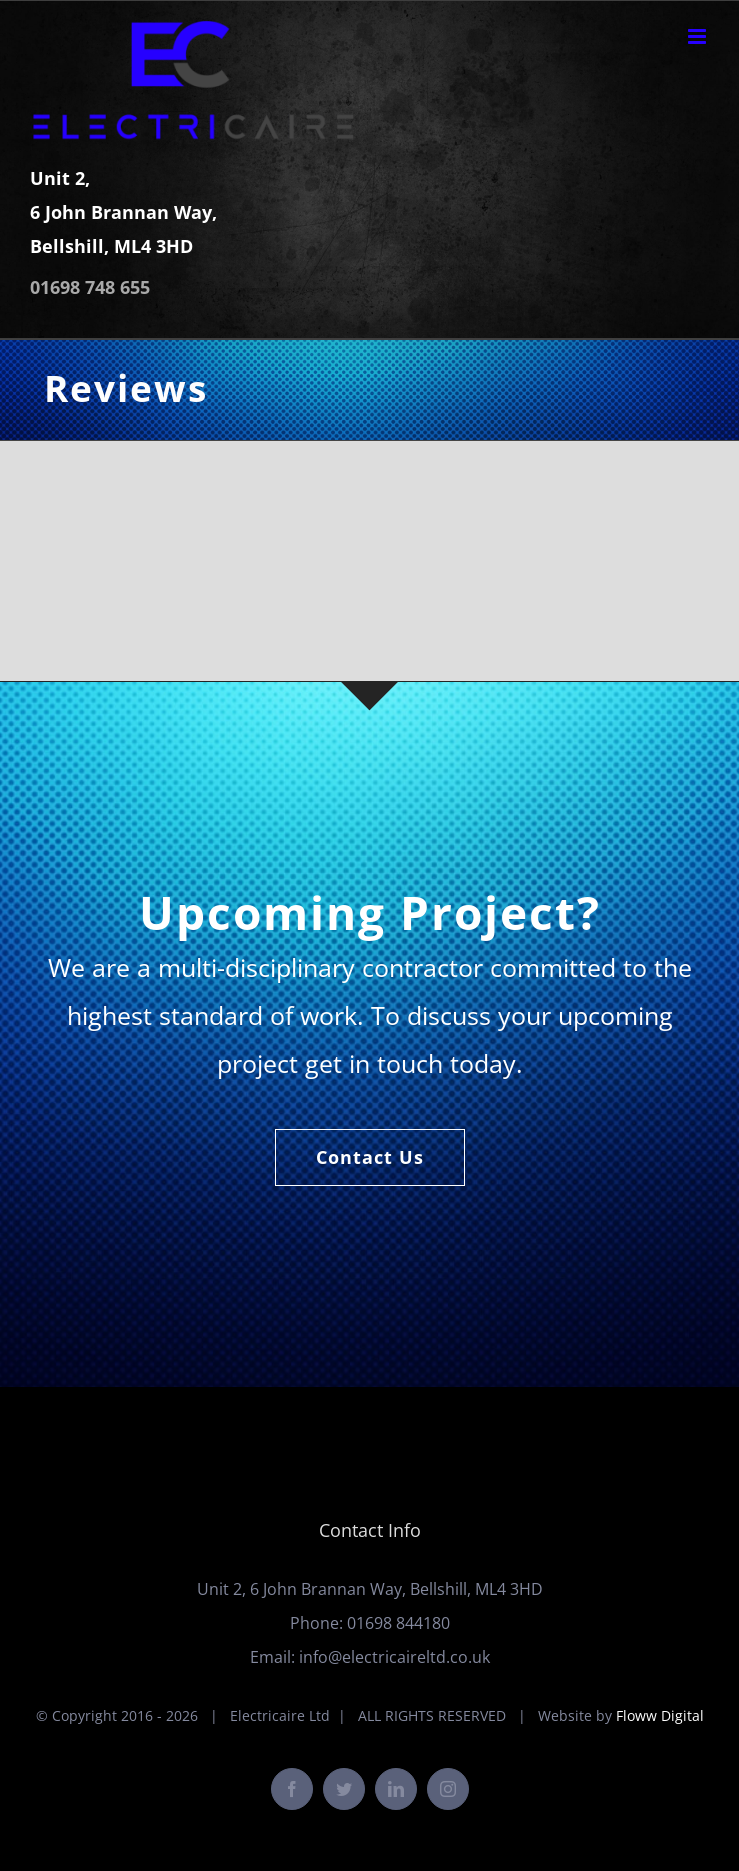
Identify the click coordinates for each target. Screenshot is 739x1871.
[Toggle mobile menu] (698, 36)
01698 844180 (398, 1623)
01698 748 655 (90, 287)
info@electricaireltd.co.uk (394, 1657)
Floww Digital (660, 1715)
